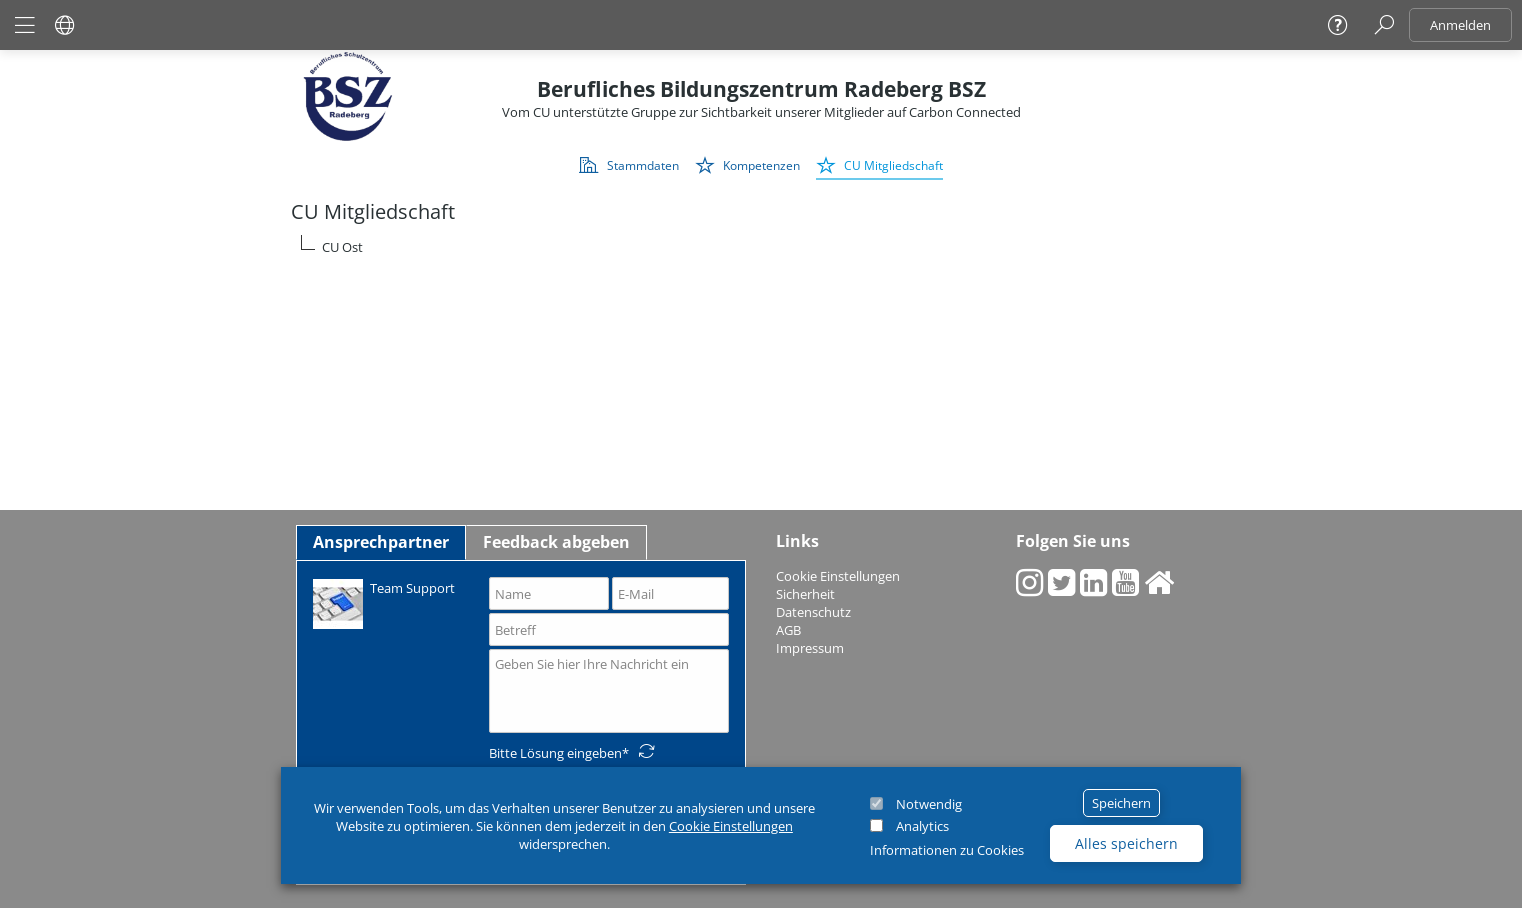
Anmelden (1460, 25)
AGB (788, 630)
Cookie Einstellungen (731, 826)
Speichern (1121, 803)
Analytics (922, 826)
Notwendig (929, 804)
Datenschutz (813, 612)
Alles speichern (1126, 843)
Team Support (384, 602)
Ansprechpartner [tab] (381, 542)
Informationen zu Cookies (947, 850)
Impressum (810, 648)
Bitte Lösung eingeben (555, 753)
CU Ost (342, 247)
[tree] (761, 247)
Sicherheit (805, 594)
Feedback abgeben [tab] (556, 542)
